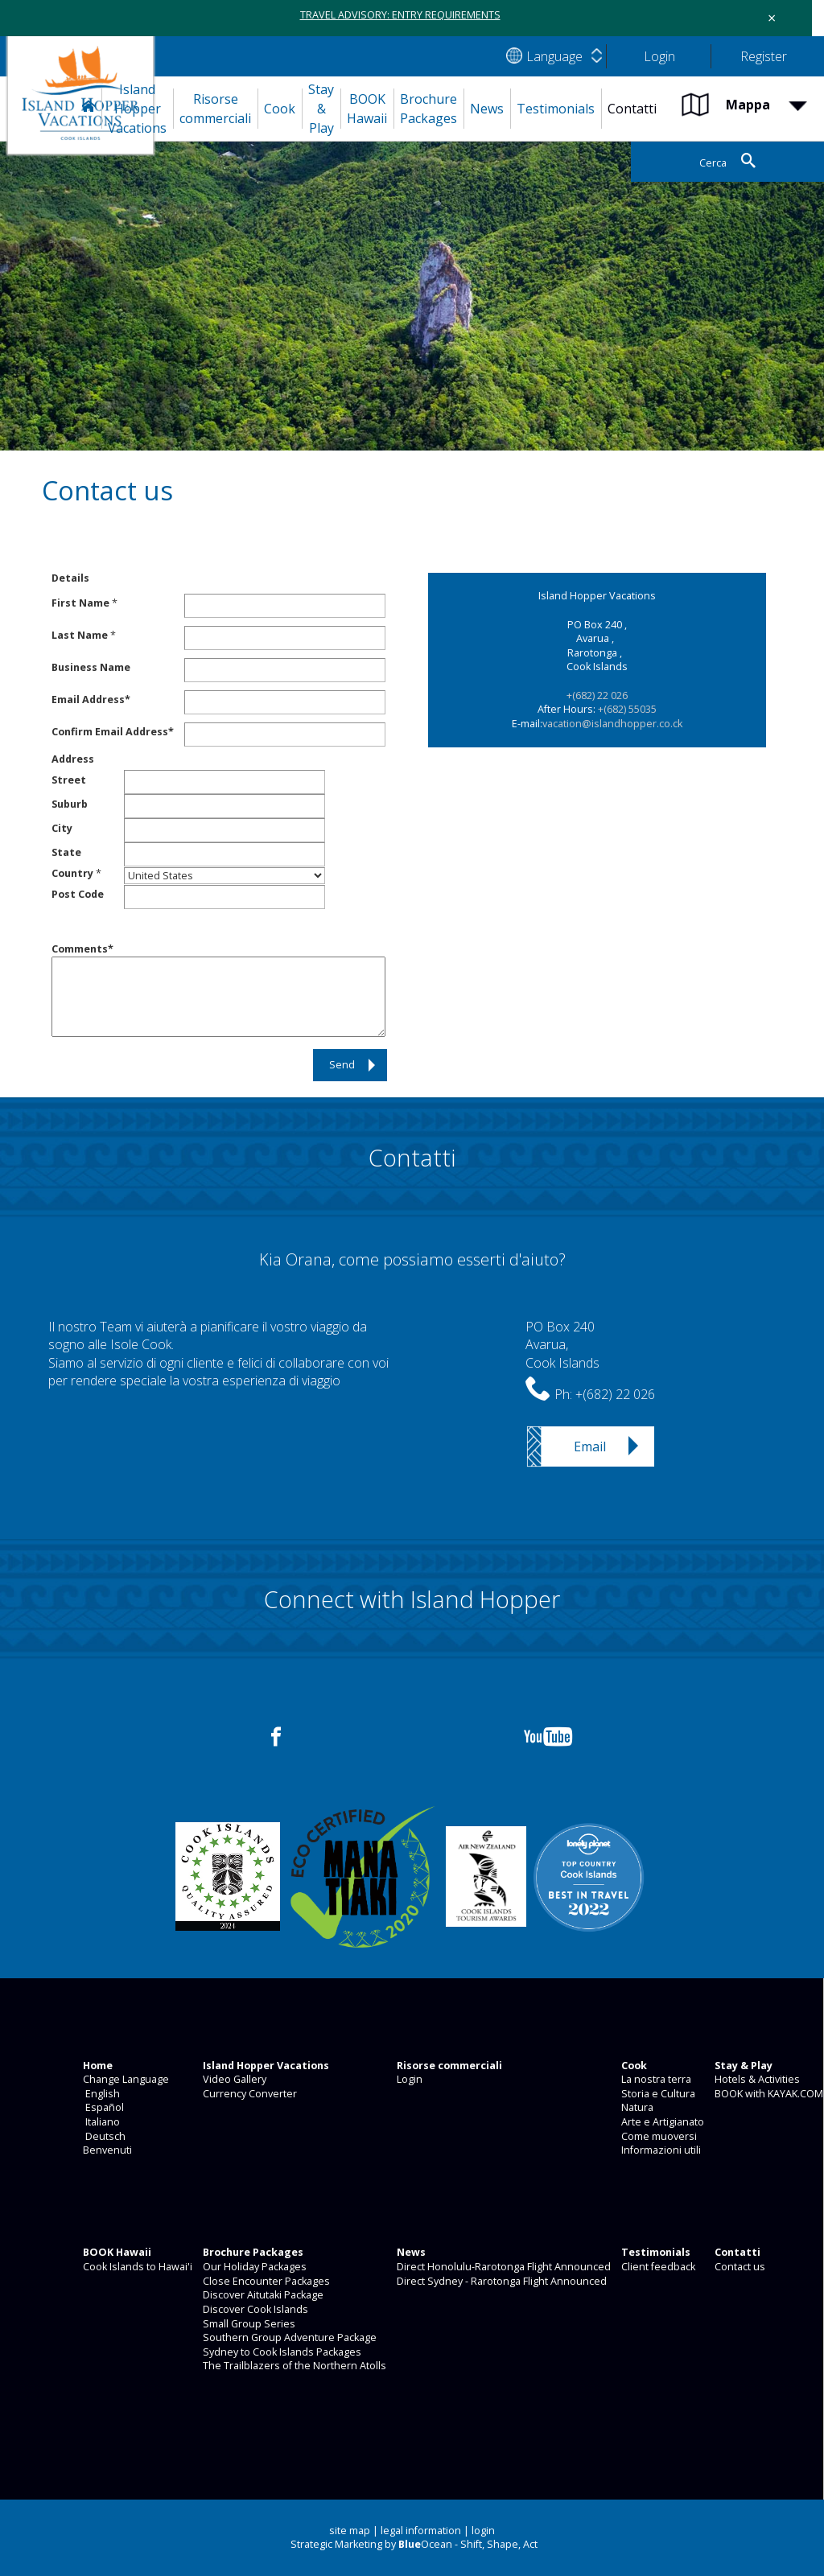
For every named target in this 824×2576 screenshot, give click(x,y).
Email (590, 1446)
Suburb (70, 804)
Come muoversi (658, 2136)
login (483, 2530)
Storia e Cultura (657, 2094)
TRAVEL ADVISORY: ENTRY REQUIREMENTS (400, 15)
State (66, 852)
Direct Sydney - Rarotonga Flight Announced (500, 2281)
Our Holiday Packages (253, 2267)
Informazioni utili (660, 2150)
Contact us (738, 2267)
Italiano (100, 2122)
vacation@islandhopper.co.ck (612, 723)
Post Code (78, 894)
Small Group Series (247, 2324)
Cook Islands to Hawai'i (136, 2267)
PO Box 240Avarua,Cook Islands (562, 1345)
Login (408, 2079)
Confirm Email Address (110, 732)
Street (69, 780)
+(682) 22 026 (597, 695)
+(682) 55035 (627, 709)
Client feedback (657, 2267)
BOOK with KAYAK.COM (767, 2094)
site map (349, 2530)
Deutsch (103, 2136)
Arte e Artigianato (661, 2122)
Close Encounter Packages (265, 2281)
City (62, 828)
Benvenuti (106, 2150)
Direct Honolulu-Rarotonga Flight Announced (502, 2267)
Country (72, 873)
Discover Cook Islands (254, 2309)
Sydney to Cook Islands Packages (280, 2352)
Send (342, 1065)
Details (70, 578)
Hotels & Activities (756, 2079)
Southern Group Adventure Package (288, 2337)
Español (102, 2107)
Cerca (712, 163)
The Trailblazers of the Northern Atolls (293, 2365)
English (100, 2094)
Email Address (88, 699)
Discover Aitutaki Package (261, 2295)
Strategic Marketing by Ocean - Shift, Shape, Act (414, 2544)
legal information (421, 2530)
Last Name (80, 635)
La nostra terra (655, 2079)
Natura (636, 2107)
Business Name (91, 667)
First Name (80, 603)
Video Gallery (233, 2079)
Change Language (124, 2079)
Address (73, 759)
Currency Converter (248, 2094)
